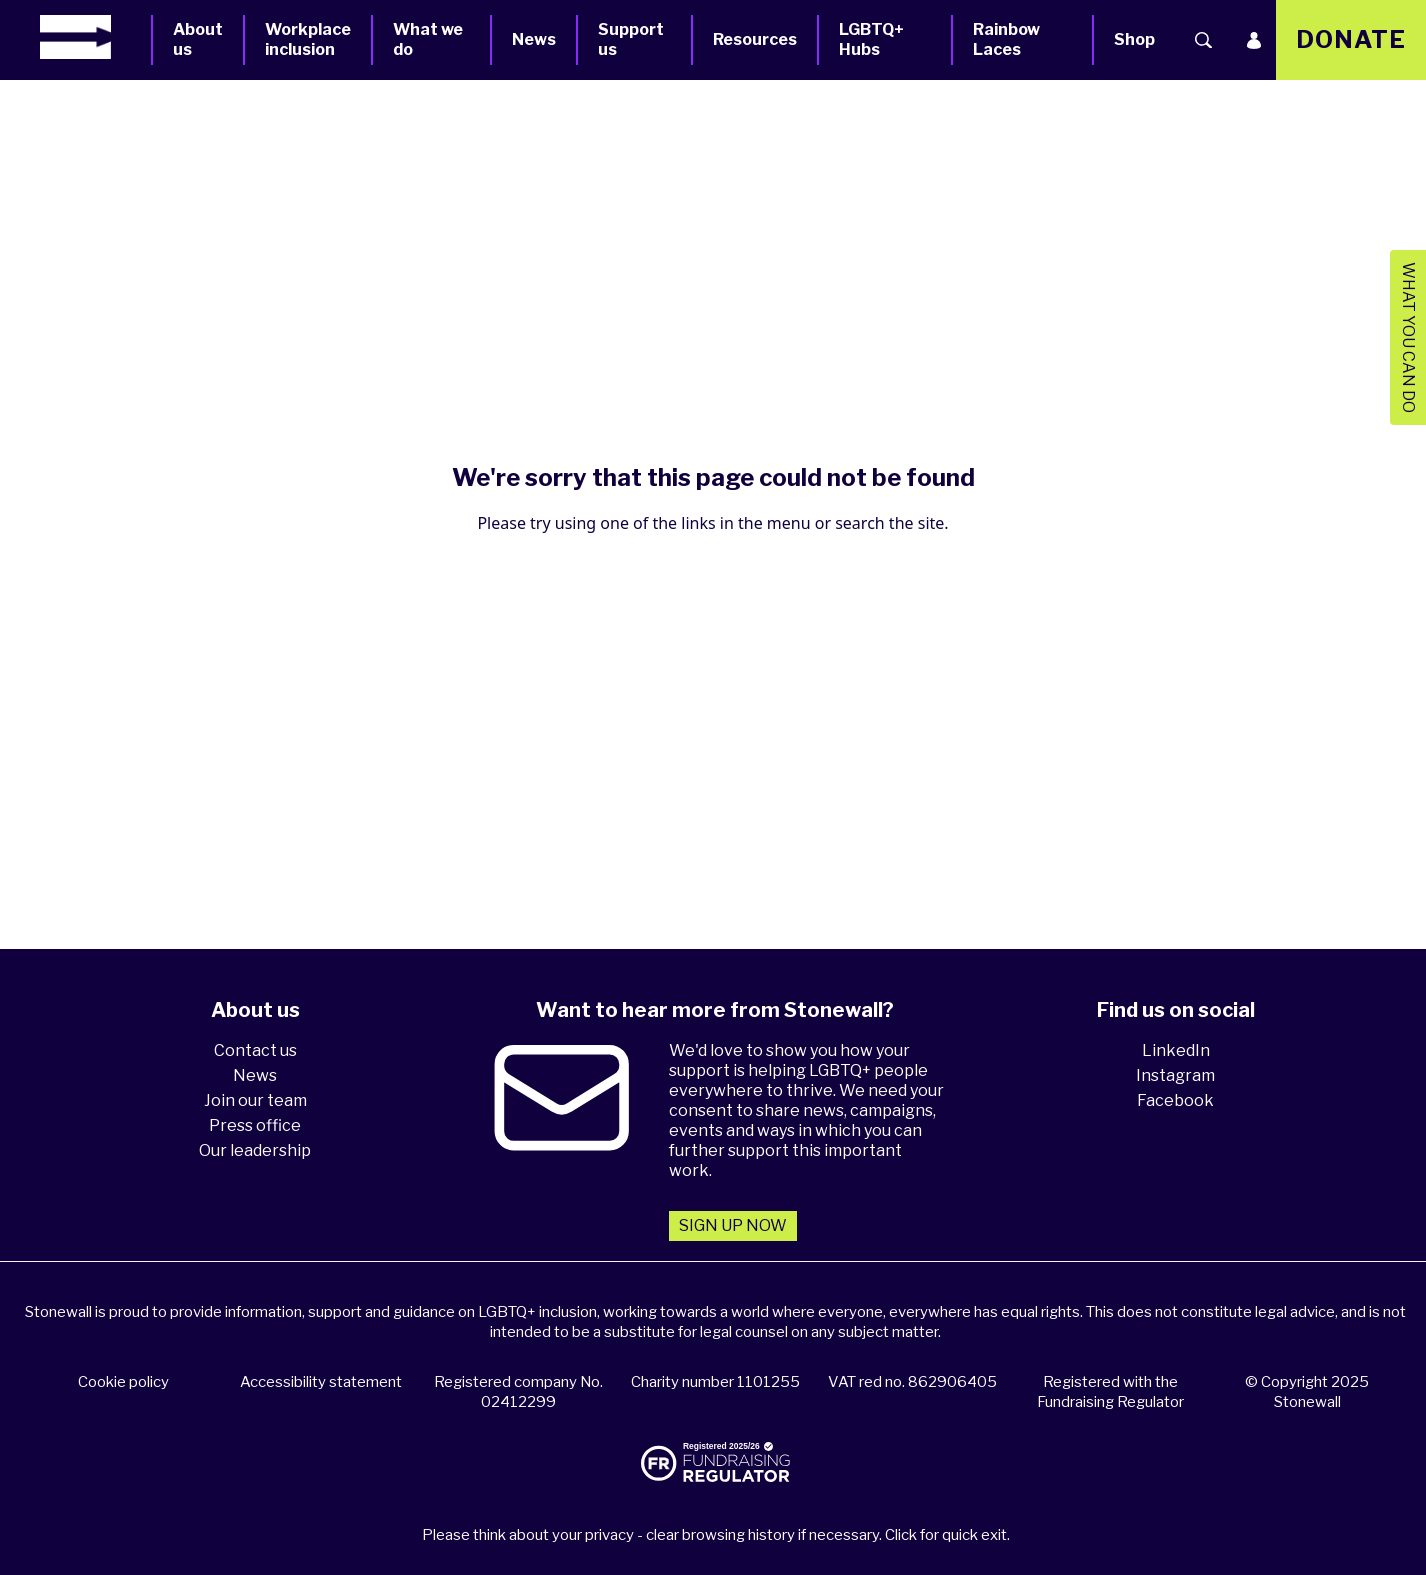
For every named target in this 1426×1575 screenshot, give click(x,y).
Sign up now (733, 1225)
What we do (428, 39)
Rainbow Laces (1006, 39)
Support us (631, 39)
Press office (255, 1125)
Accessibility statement (321, 1382)
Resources (755, 39)
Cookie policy (123, 1382)
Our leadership (255, 1150)
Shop (1134, 39)
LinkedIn (1176, 1050)
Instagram (1175, 1075)
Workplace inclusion (308, 39)
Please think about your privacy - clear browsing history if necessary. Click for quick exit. (716, 1535)
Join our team (255, 1100)
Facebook (1175, 1100)
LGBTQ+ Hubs (871, 39)
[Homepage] (95, 37)
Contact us (255, 1050)
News (534, 39)
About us (198, 39)
